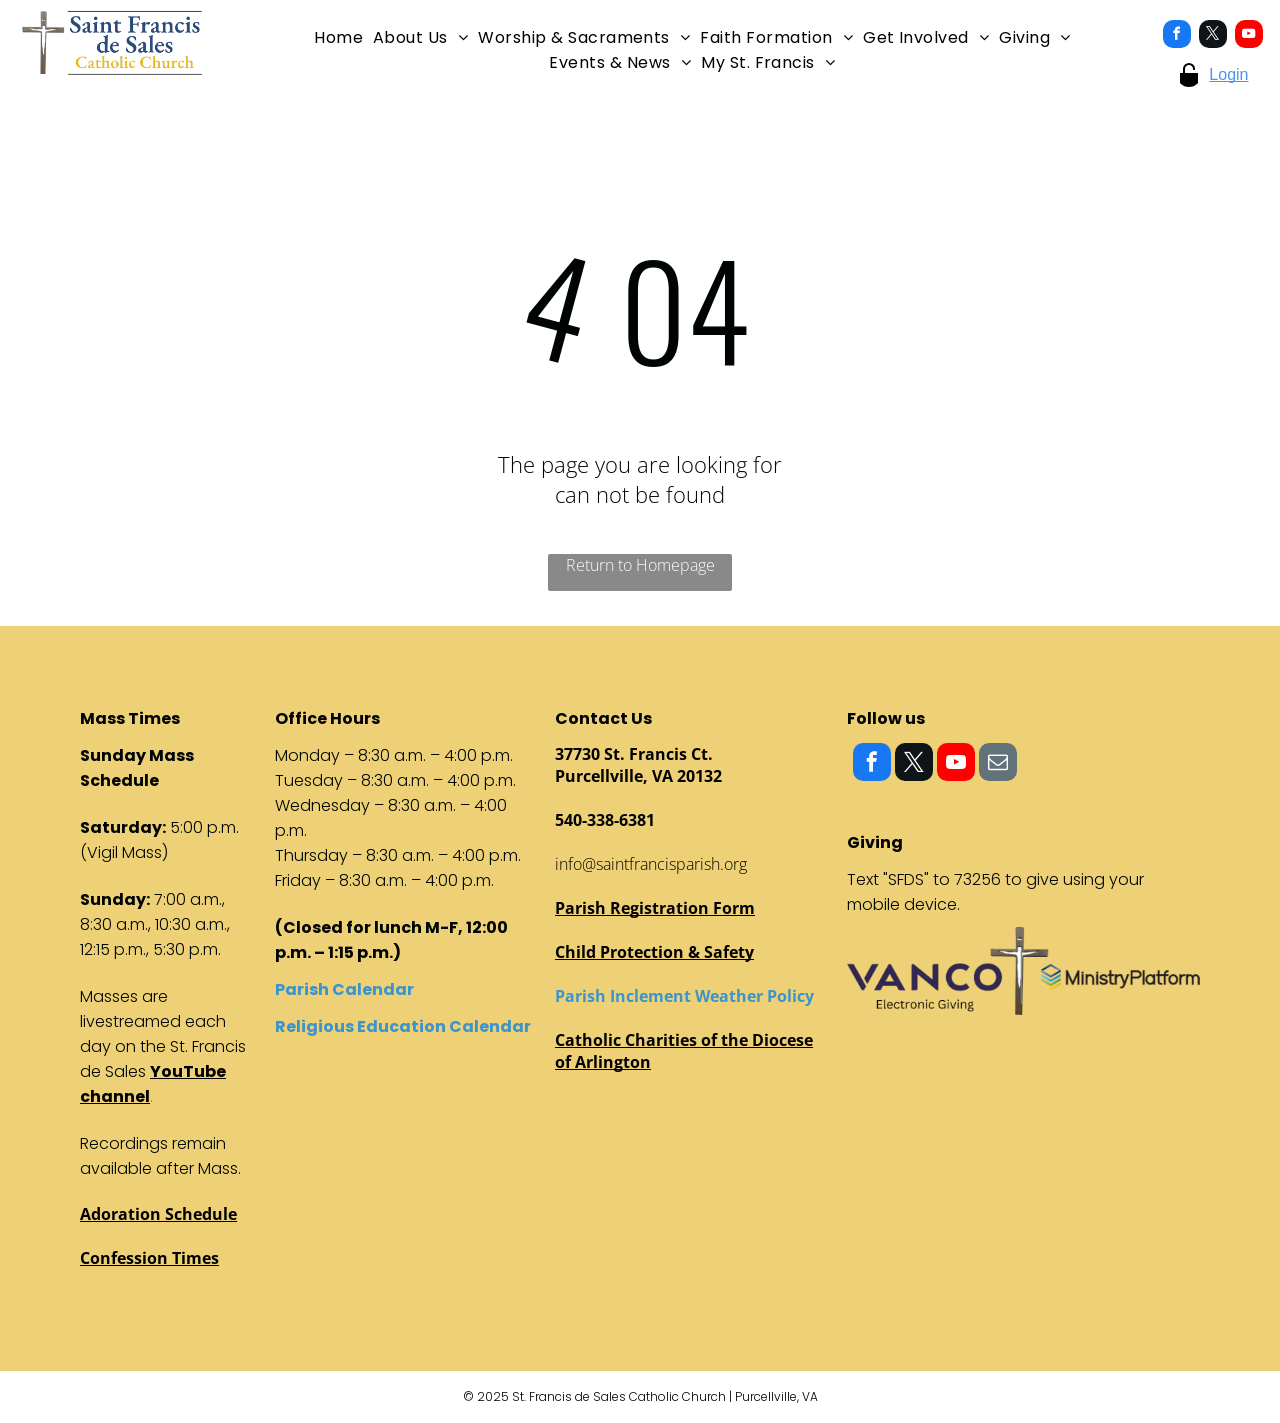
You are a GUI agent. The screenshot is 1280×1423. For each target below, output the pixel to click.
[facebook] (1177, 36)
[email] (998, 764)
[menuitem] (338, 37)
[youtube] (1249, 36)
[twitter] (1213, 36)
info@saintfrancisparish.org (651, 864)
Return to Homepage (640, 565)
